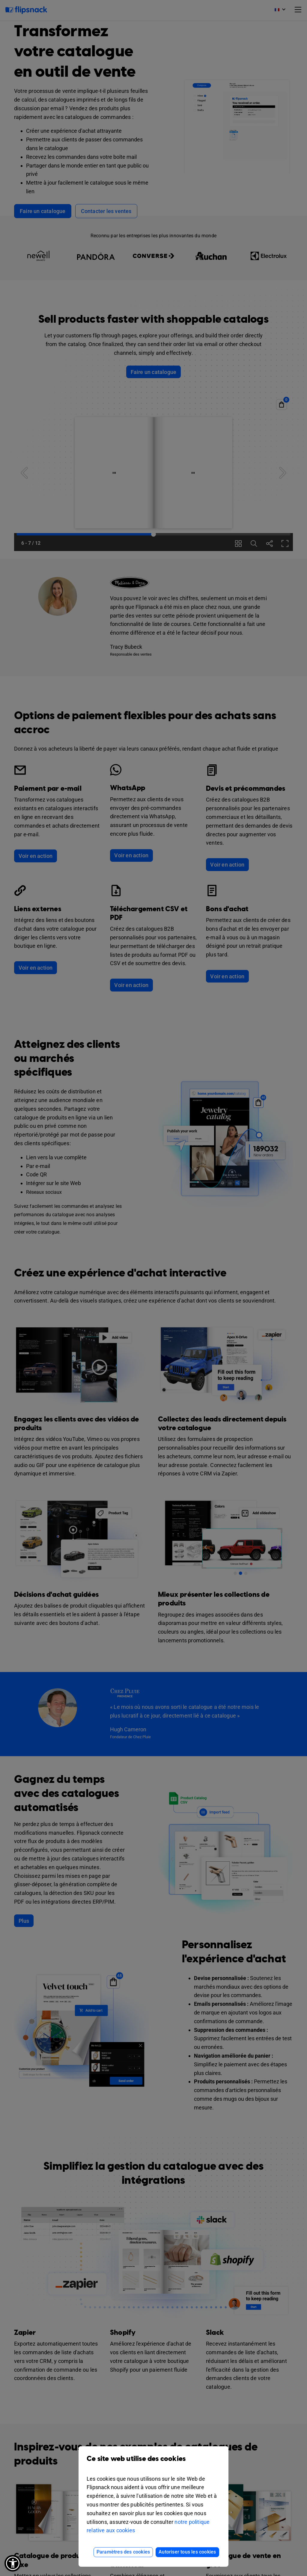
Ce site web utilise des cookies (153, 2463)
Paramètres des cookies (123, 2552)
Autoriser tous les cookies (187, 2552)
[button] (12, 2563)
